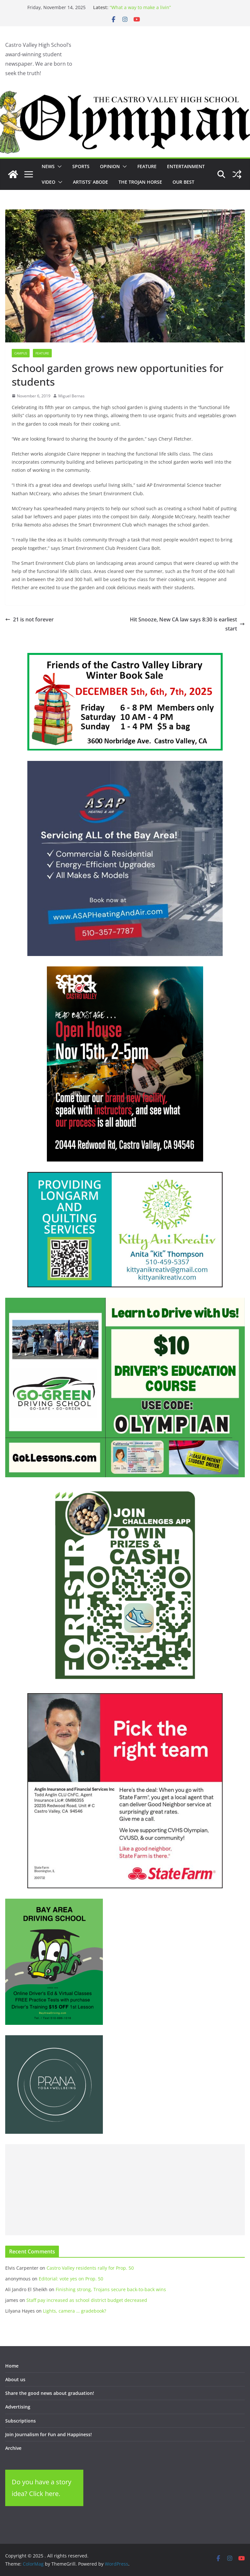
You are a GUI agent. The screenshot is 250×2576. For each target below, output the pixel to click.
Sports (81, 166)
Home (12, 2366)
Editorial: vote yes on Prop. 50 (71, 2279)
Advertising (17, 2407)
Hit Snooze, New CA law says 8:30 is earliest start (187, 624)
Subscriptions (20, 2421)
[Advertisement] (125, 2189)
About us (15, 2379)
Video (48, 182)
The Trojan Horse (140, 182)
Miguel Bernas (71, 396)
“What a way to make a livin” (140, 7)
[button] (58, 166)
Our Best (183, 182)
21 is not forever (29, 619)
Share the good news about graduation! (49, 2393)
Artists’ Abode (90, 182)
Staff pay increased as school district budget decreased (86, 2300)
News (48, 166)
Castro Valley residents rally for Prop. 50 (90, 2268)
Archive (13, 2448)
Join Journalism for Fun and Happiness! (48, 2434)
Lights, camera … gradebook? (74, 2311)
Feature (147, 166)
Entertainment (186, 166)
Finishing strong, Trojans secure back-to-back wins (111, 2289)
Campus (20, 353)
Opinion (110, 166)
